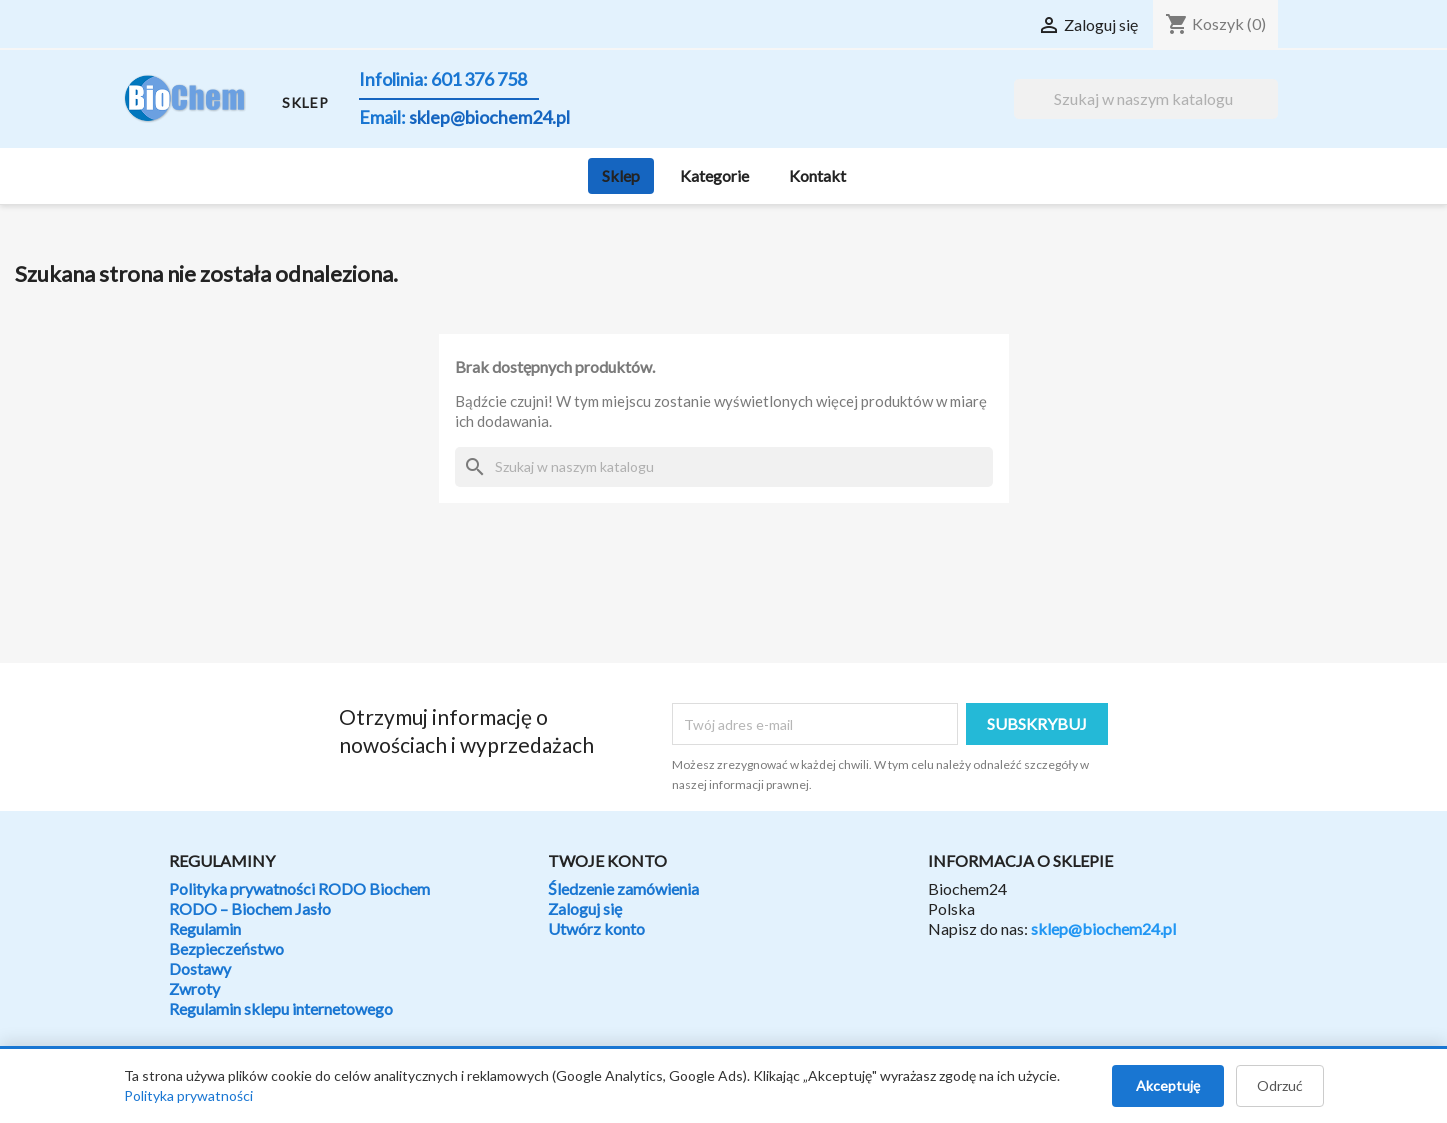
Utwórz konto (596, 928)
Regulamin (205, 928)
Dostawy (200, 968)
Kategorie (714, 175)
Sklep (621, 175)
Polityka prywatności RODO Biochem (299, 888)
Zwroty (194, 988)
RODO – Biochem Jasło (250, 908)
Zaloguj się (585, 908)
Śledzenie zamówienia (623, 888)
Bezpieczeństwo (226, 948)
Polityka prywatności (188, 1095)
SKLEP (305, 102)
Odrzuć (1280, 1085)
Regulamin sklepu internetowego (281, 1008)
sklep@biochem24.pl (1103, 928)
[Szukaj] (1146, 99)
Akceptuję (1168, 1085)
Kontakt (817, 175)
